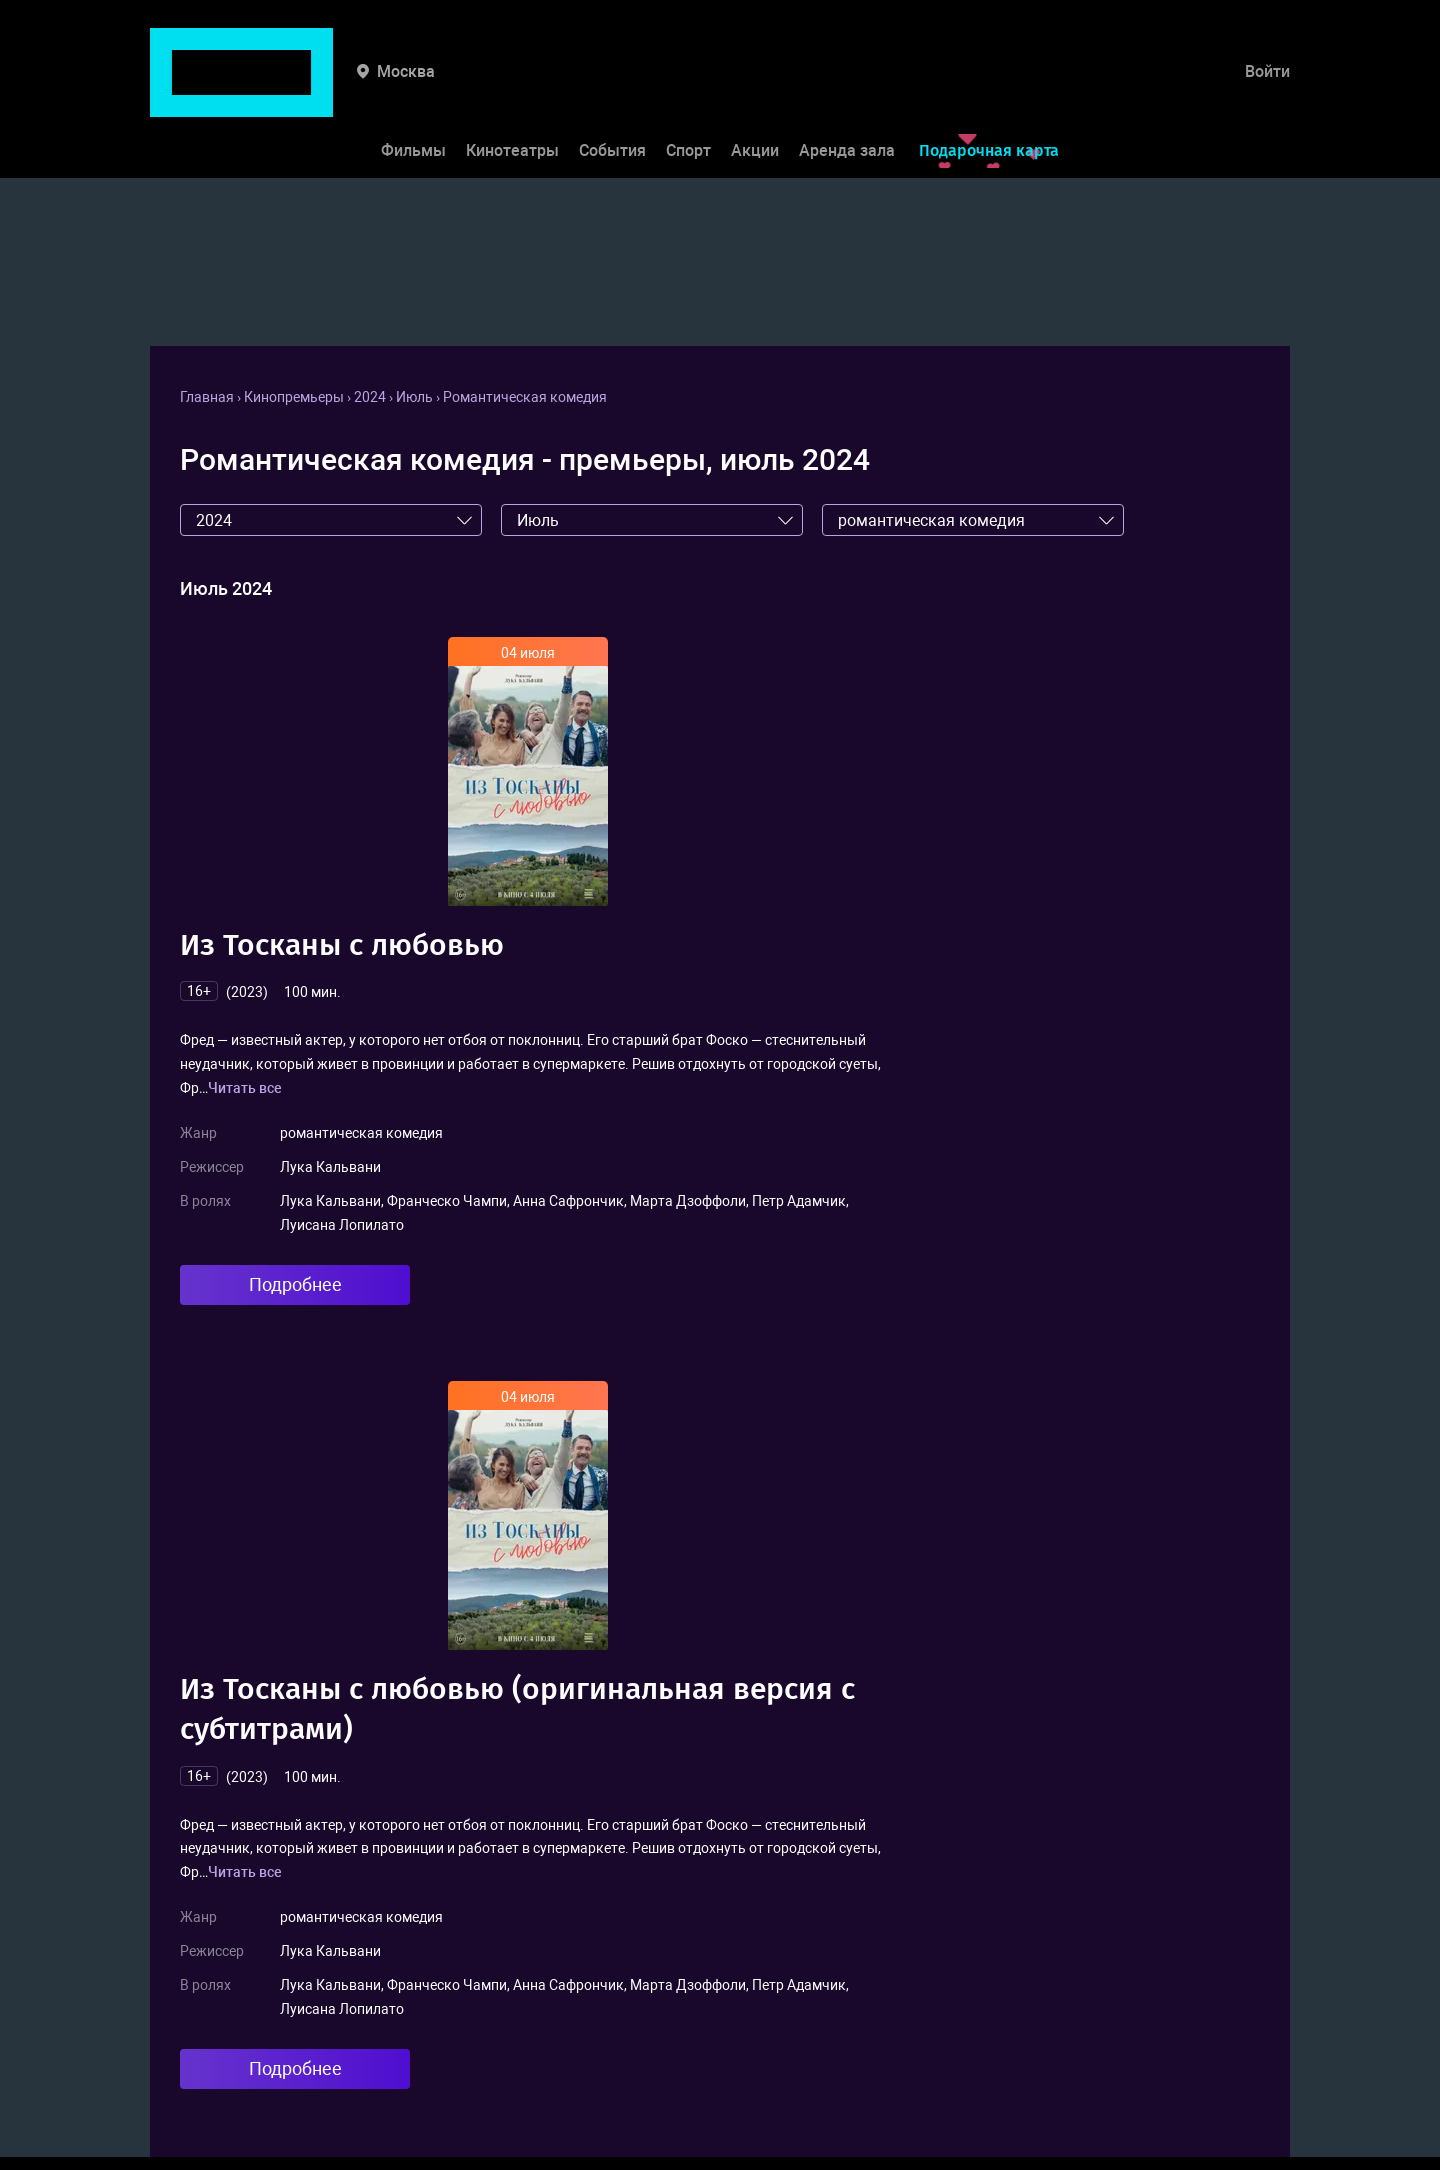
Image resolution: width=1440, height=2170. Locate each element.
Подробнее (295, 1284)
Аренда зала (847, 88)
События (612, 88)
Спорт (688, 88)
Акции (755, 88)
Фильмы (413, 88)
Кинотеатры (512, 88)
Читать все (245, 1088)
